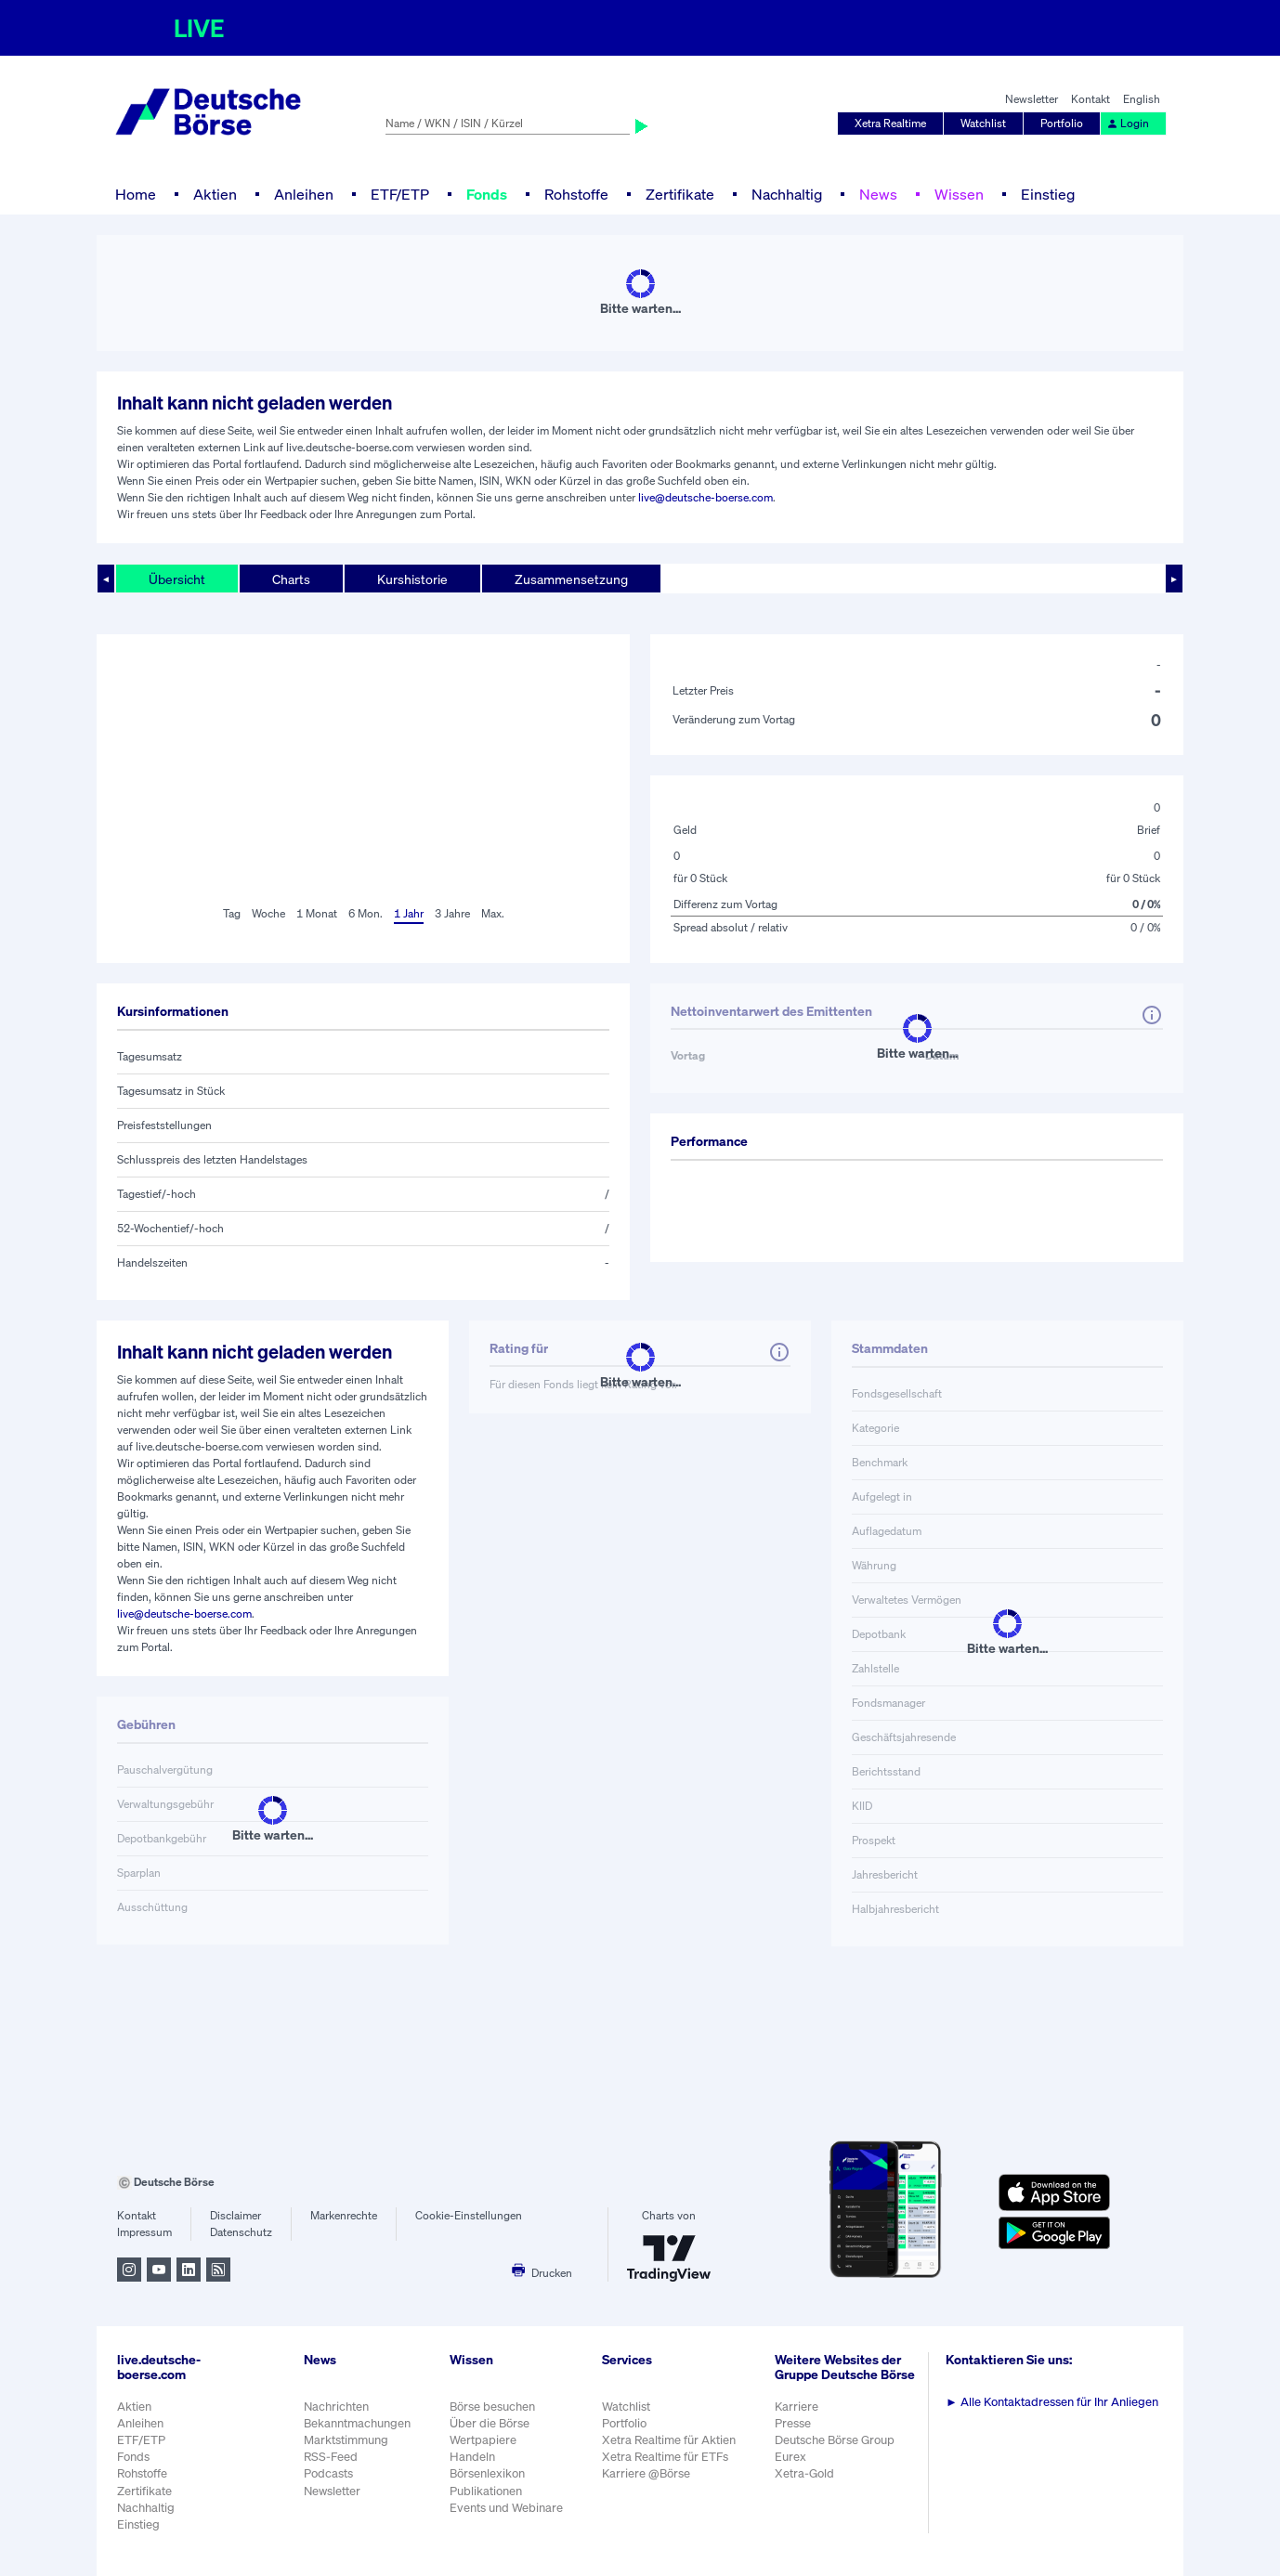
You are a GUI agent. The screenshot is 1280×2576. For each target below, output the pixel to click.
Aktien (215, 194)
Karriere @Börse (646, 2473)
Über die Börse (489, 2423)
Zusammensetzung (571, 579)
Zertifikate (680, 194)
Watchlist (983, 123)
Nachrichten (336, 2406)
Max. (492, 913)
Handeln (472, 2457)
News (878, 194)
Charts (291, 579)
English (1141, 99)
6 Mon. (365, 913)
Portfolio (1061, 123)
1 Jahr (409, 913)
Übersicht (177, 579)
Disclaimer (235, 2215)
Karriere (796, 2406)
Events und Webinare (506, 2508)
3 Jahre (452, 913)
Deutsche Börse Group (835, 2440)
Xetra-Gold (804, 2473)
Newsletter (1031, 99)
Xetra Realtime (890, 123)
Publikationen (486, 2491)
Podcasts (328, 2473)
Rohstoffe (576, 194)
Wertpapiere (483, 2440)
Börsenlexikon (487, 2473)
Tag (232, 913)
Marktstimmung (346, 2440)
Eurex (790, 2457)
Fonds (486, 194)
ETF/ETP (400, 194)
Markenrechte (343, 2215)
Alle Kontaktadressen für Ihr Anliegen (1052, 2402)
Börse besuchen (492, 2406)
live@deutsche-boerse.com (705, 497)
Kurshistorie (412, 579)
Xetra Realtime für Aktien (669, 2440)
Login (1127, 123)
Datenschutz (241, 2232)
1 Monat (316, 913)
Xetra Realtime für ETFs (665, 2457)
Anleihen (303, 194)
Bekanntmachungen (357, 2423)
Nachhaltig (786, 194)
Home (135, 194)
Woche (268, 913)
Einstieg (1048, 194)
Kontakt (1090, 99)
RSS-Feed (331, 2457)
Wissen (959, 194)
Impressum (144, 2232)
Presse (793, 2423)
